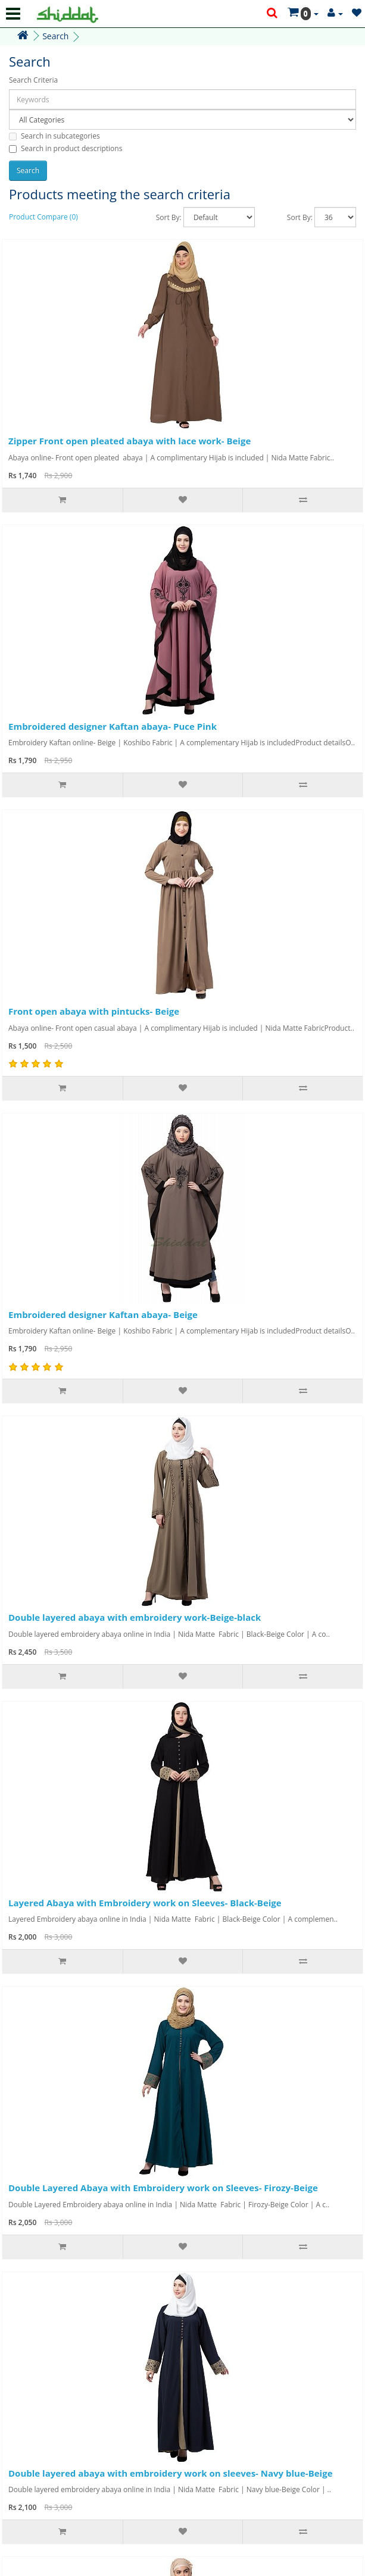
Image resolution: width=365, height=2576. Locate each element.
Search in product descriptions (65, 148)
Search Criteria (33, 80)
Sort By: (169, 217)
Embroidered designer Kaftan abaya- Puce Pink (112, 726)
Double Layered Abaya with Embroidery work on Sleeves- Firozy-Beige (163, 2188)
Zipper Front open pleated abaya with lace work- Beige (129, 441)
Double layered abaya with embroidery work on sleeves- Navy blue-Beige (170, 2473)
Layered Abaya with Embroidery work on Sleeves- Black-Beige (145, 1903)
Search (55, 36)
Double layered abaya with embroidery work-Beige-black (134, 1617)
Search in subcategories (54, 136)
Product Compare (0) (43, 217)
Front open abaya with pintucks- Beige (93, 1011)
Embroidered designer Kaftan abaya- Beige (103, 1314)
